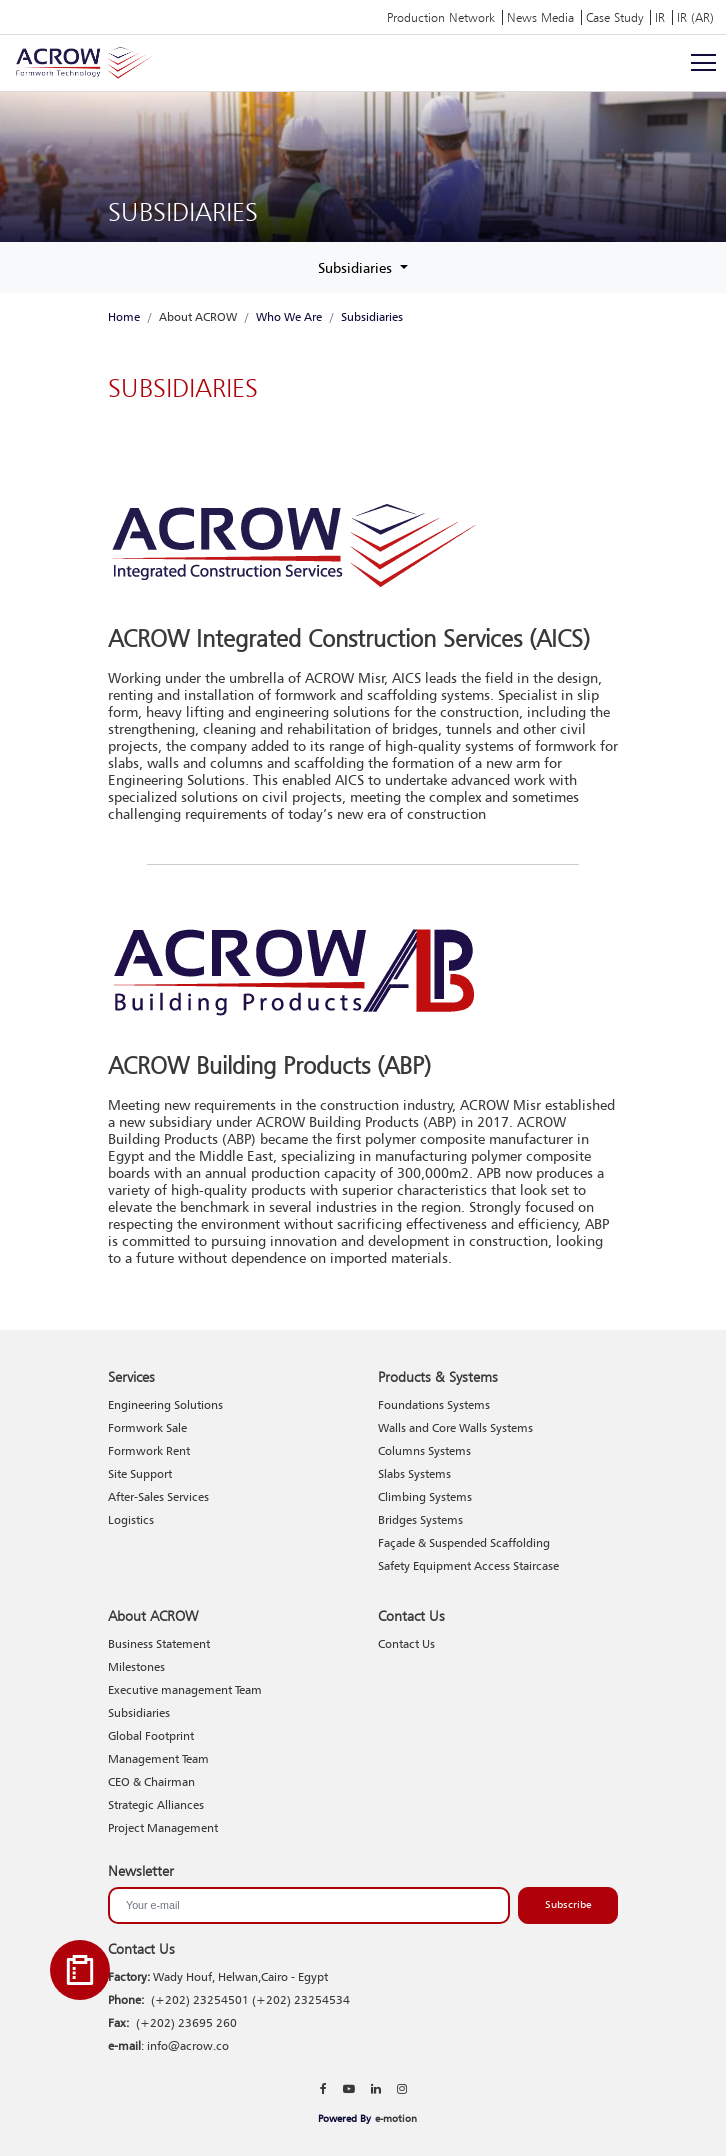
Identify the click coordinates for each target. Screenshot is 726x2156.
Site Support (140, 1473)
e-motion (396, 2118)
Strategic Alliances (156, 1804)
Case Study (614, 17)
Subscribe (568, 1904)
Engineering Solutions (165, 1404)
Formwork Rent (149, 1450)
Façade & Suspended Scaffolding (464, 1542)
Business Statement (159, 1643)
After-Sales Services (158, 1496)
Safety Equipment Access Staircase (468, 1565)
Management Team (158, 1758)
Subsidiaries (357, 267)
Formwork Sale (147, 1427)
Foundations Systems (434, 1404)
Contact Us (406, 1643)
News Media (540, 17)
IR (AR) (695, 17)
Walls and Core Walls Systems (455, 1427)
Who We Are (289, 316)
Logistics (131, 1519)
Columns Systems (424, 1450)
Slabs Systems (414, 1473)
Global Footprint (151, 1735)
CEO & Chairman (151, 1781)
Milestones (136, 1666)
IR (660, 17)
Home (124, 316)
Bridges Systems (420, 1519)
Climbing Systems (425, 1496)
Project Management (163, 1827)
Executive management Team (185, 1689)
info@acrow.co (188, 2045)
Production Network (441, 17)
